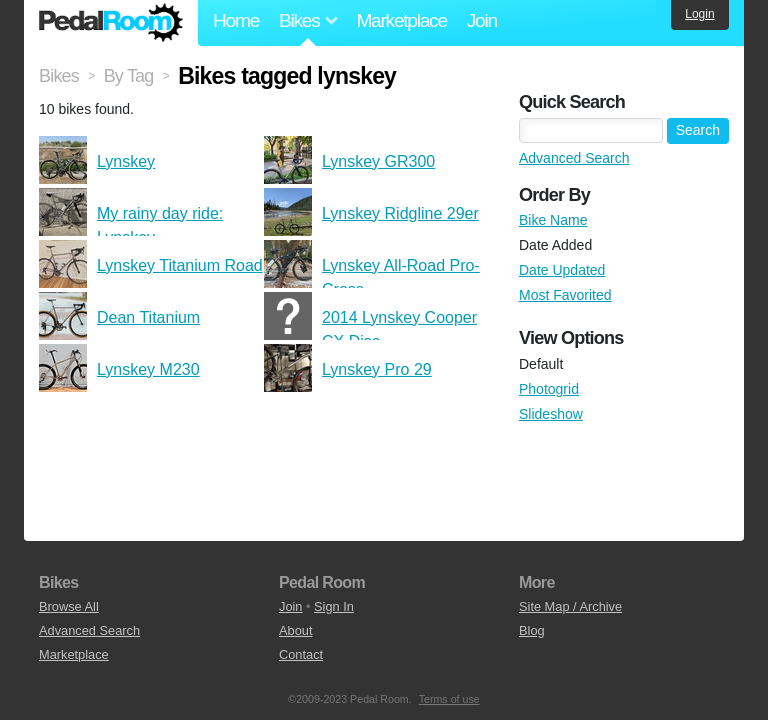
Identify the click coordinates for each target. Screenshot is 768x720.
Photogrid (549, 389)
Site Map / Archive (570, 606)
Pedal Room (111, 23)
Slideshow (551, 414)
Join (482, 20)
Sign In (334, 606)
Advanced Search (574, 158)
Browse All (69, 606)
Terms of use (449, 699)
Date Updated (562, 270)
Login (699, 14)
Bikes (59, 76)
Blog (532, 630)
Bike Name (553, 220)
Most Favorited (565, 295)
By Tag (129, 76)
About (295, 630)
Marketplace (401, 20)
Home (236, 20)
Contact (301, 654)
